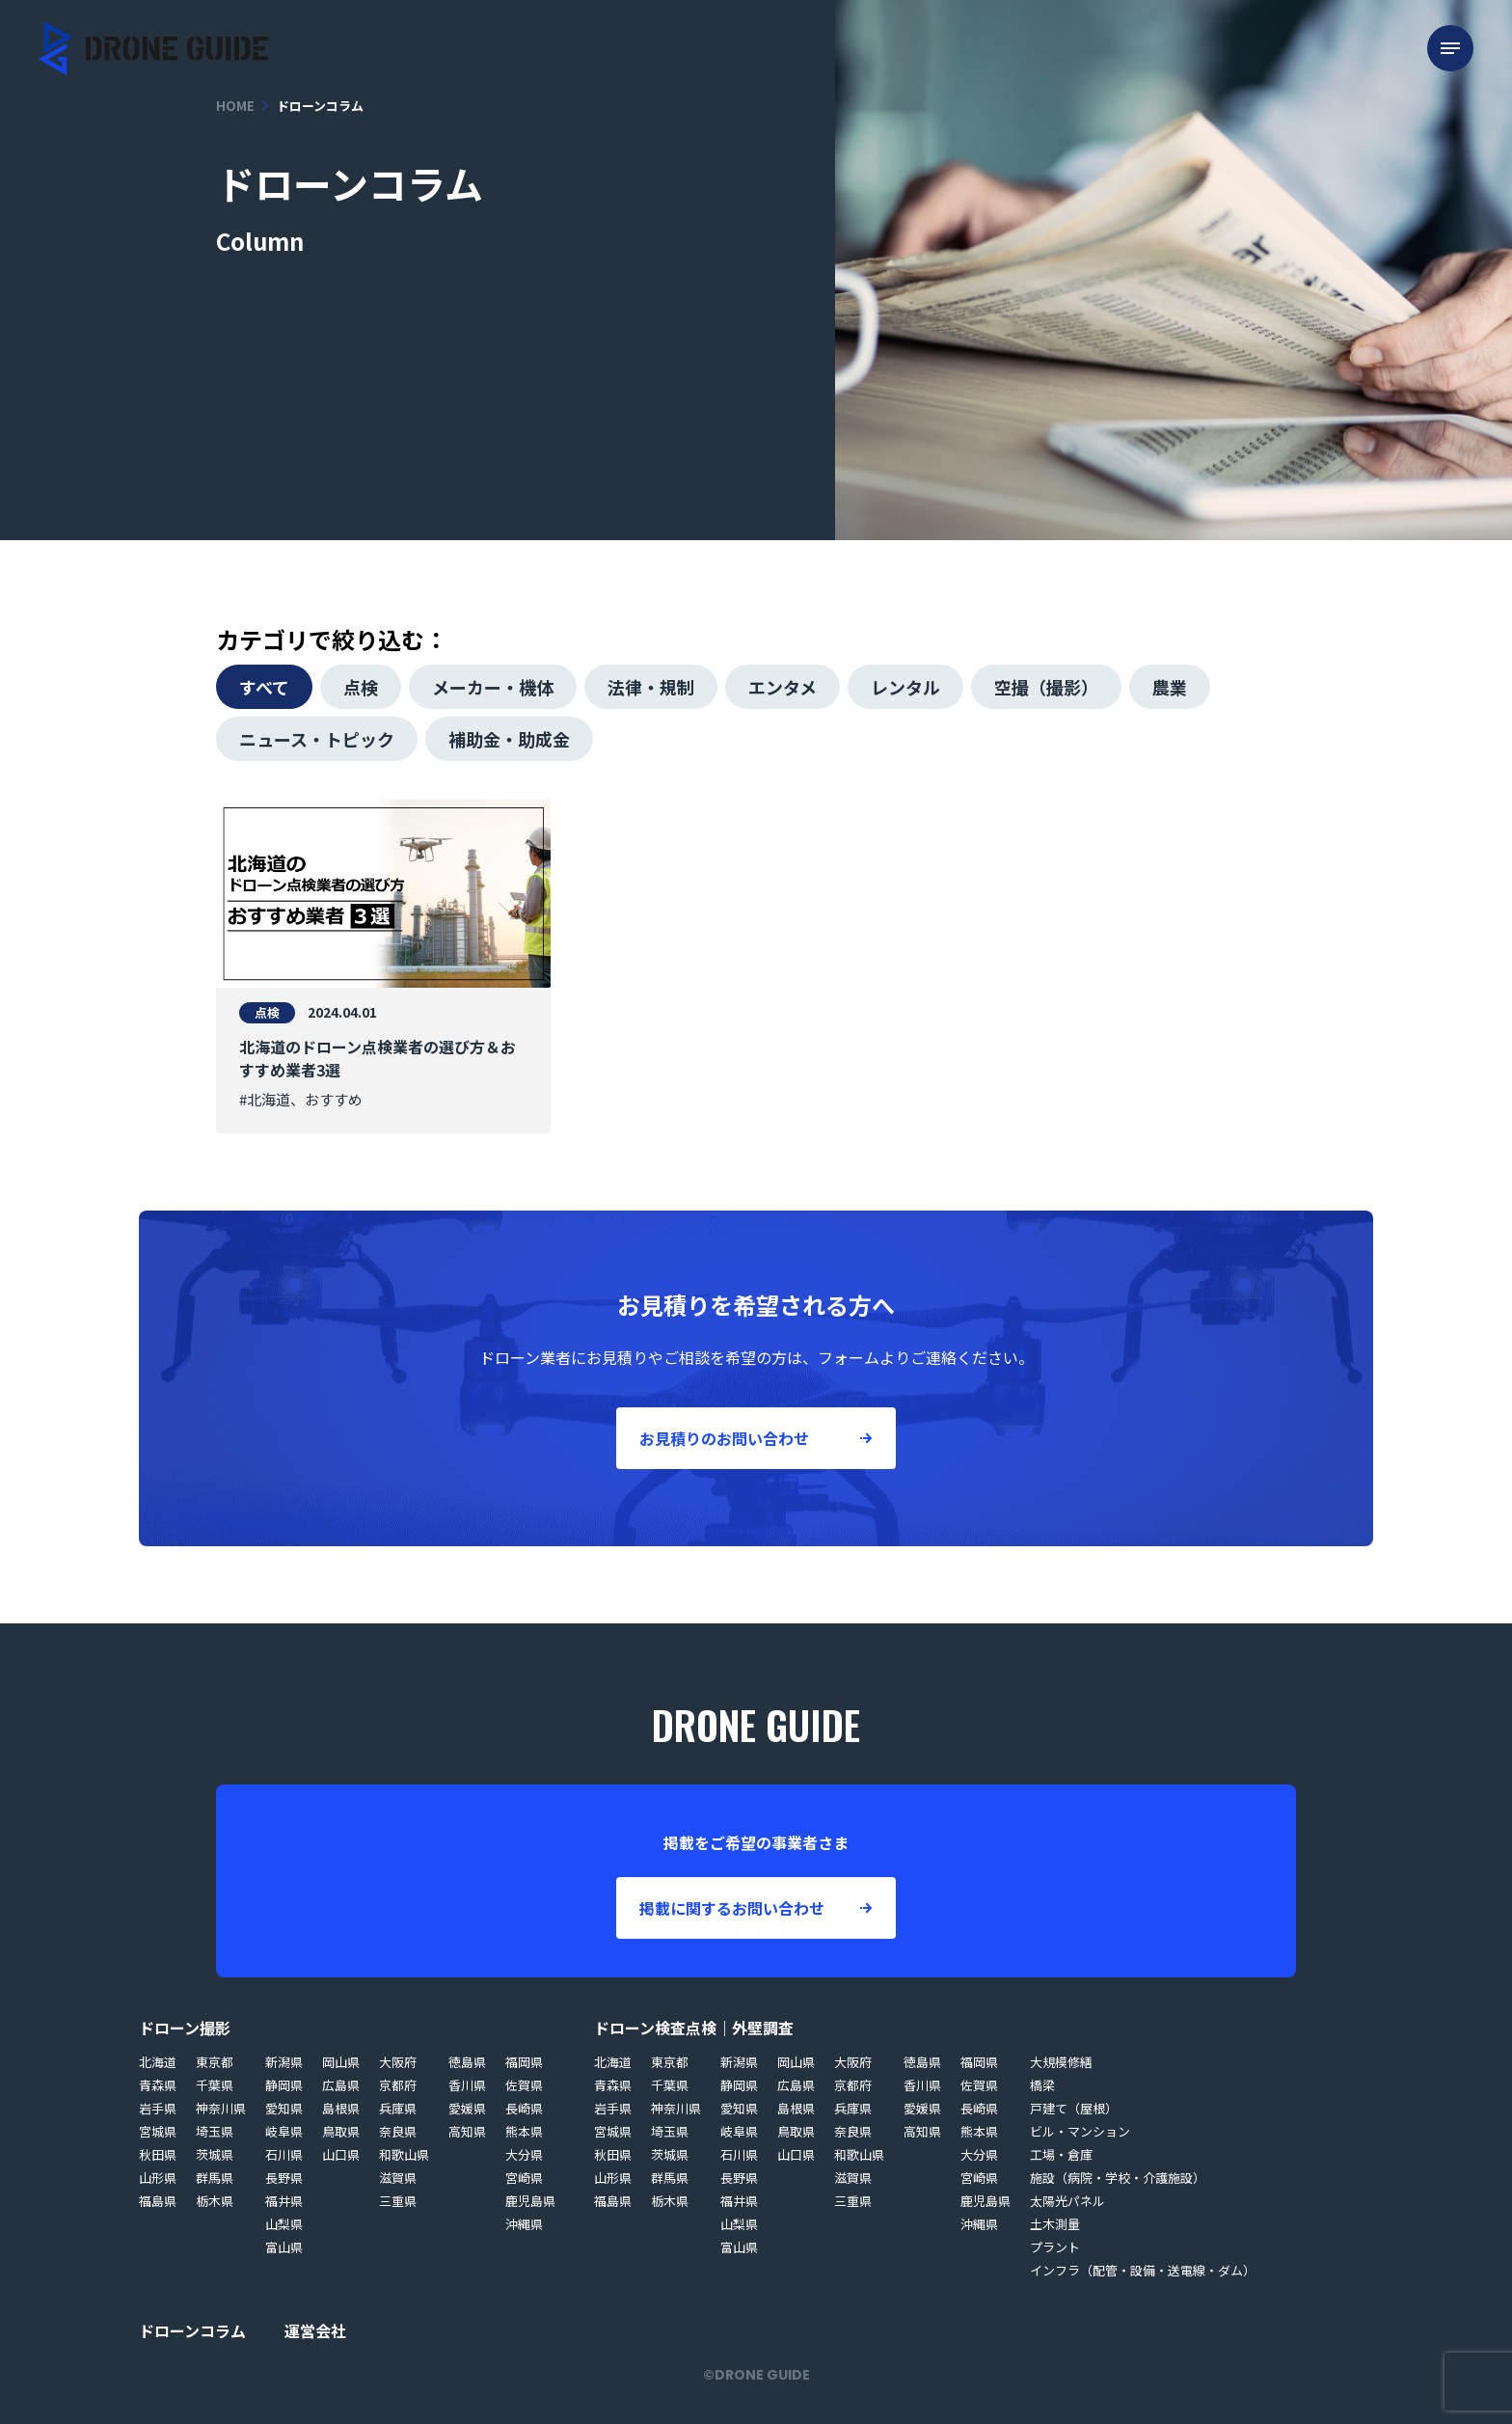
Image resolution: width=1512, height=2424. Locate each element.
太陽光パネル (1067, 2201)
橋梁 (1042, 2085)
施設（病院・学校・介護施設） (1117, 2177)
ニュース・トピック (316, 738)
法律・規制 (651, 686)
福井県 (284, 2201)
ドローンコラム (192, 2330)
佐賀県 (524, 2085)
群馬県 (214, 2177)
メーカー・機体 (493, 686)
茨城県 (214, 2154)
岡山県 (341, 2062)
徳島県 (467, 2062)
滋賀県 (398, 2177)
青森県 (157, 2085)
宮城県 (157, 2131)
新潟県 (284, 2062)
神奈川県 (221, 2108)
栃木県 (214, 2201)
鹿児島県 (530, 2201)
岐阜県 (284, 2131)
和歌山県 (404, 2154)
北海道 (157, 2062)
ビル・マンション (1080, 2131)
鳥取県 (341, 2131)
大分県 (524, 2154)
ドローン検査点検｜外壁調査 (694, 2027)
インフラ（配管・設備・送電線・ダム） (1143, 2270)
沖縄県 (524, 2224)
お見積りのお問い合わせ (724, 1438)
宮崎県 (524, 2177)
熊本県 (524, 2131)
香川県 (467, 2085)
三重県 (398, 2201)
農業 (1169, 686)
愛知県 (284, 2108)
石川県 (284, 2154)
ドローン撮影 (184, 2027)
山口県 (341, 2154)
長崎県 (524, 2108)
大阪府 (398, 2062)
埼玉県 (214, 2131)
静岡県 (284, 2085)
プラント (1055, 2247)
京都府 (398, 2085)
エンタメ (782, 686)
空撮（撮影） (1046, 686)
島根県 (341, 2108)
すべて (264, 686)
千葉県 (214, 2085)
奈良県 (398, 2131)
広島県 (341, 2085)
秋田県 (157, 2154)
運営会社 (315, 2330)
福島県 (157, 2201)
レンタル (905, 686)
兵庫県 (398, 2108)
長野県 (284, 2177)
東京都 (214, 2062)
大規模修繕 (1061, 2062)
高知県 (467, 2131)
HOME (235, 105)
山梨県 (284, 2224)
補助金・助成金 (509, 738)
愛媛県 (467, 2108)
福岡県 (524, 2062)
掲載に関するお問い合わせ (731, 1908)
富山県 (284, 2247)
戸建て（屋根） (1074, 2108)
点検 (360, 686)
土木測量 (1055, 2224)
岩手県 (157, 2108)
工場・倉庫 (1061, 2154)
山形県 (157, 2177)
